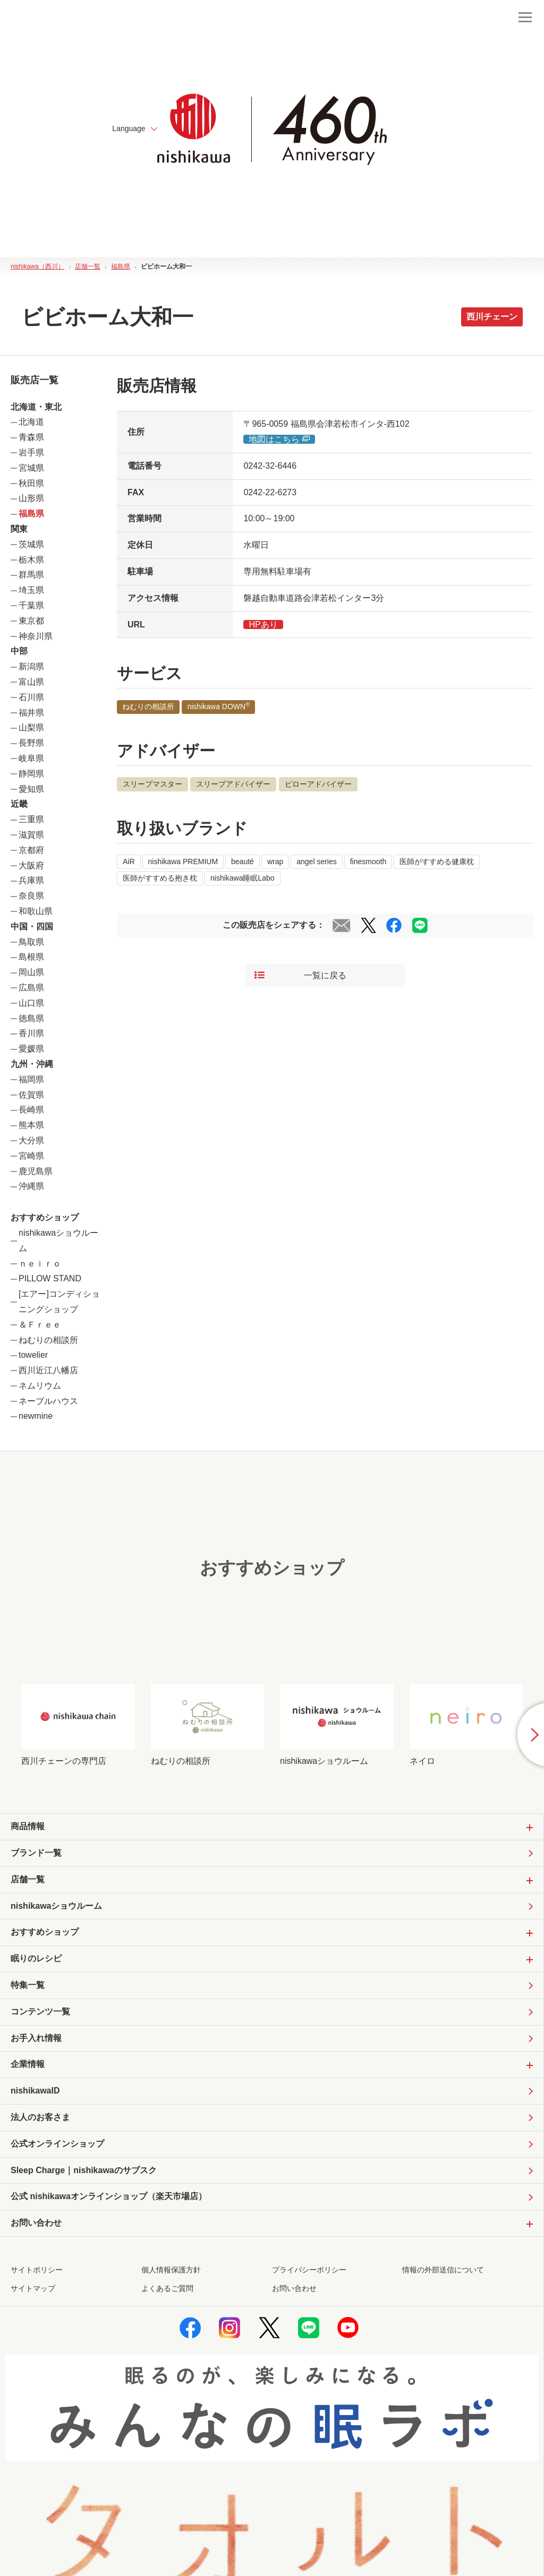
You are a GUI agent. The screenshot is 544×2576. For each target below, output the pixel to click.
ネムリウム (40, 1385)
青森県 (31, 437)
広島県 (31, 987)
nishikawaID (35, 2090)
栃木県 (31, 559)
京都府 (31, 850)
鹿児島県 (36, 1171)
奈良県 (31, 895)
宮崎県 (31, 1155)
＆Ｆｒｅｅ (40, 1324)
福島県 (31, 513)
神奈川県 (36, 636)
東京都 (31, 620)
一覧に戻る (300, 976)
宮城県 (31, 467)
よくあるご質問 (167, 2288)
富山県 (31, 681)
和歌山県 (36, 911)
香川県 (31, 1033)
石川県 (31, 697)
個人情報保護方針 (171, 2269)
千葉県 (31, 605)
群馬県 (31, 574)
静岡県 (31, 773)
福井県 (31, 712)
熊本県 (31, 1125)
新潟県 (31, 666)
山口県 (31, 1002)
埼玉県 (31, 590)
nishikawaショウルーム (56, 1905)
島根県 (31, 956)
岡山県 (31, 972)
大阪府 (31, 865)
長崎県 (31, 1109)
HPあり (263, 624)
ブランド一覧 (36, 1852)
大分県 (31, 1140)
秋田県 (31, 483)
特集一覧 (28, 1984)
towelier (33, 1354)
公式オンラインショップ (57, 2143)
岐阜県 (31, 758)
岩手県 (31, 452)
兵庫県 (31, 880)
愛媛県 (31, 1048)
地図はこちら (279, 439)
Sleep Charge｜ (84, 2170)
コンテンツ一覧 (40, 2011)
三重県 (31, 819)
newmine (36, 1415)
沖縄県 (31, 1186)
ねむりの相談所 (48, 1340)
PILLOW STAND (50, 1278)
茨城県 (31, 544)
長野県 (31, 742)
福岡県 (31, 1079)
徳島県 (31, 1018)
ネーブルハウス (48, 1401)
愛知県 (31, 789)
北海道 (31, 421)
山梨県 (31, 727)
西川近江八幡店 (48, 1370)
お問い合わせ (294, 2288)
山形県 (31, 498)
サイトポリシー (37, 2269)
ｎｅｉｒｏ (40, 1263)
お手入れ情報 (36, 2038)
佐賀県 (31, 1094)
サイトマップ (33, 2288)
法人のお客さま (40, 2117)
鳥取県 (31, 941)
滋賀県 (31, 834)
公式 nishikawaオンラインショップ (109, 2196)
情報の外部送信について (443, 2269)
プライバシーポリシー (309, 2269)
